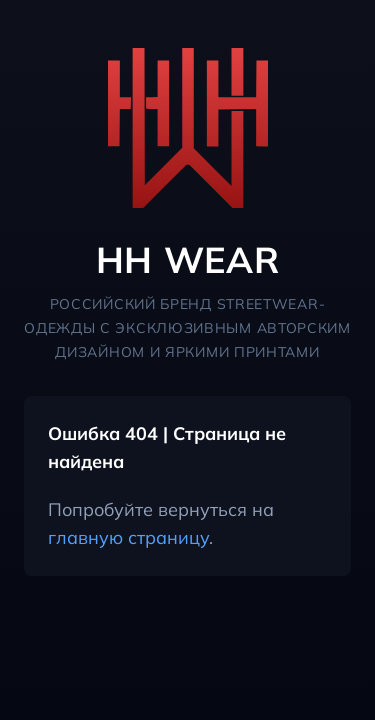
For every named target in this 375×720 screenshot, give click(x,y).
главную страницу (128, 537)
